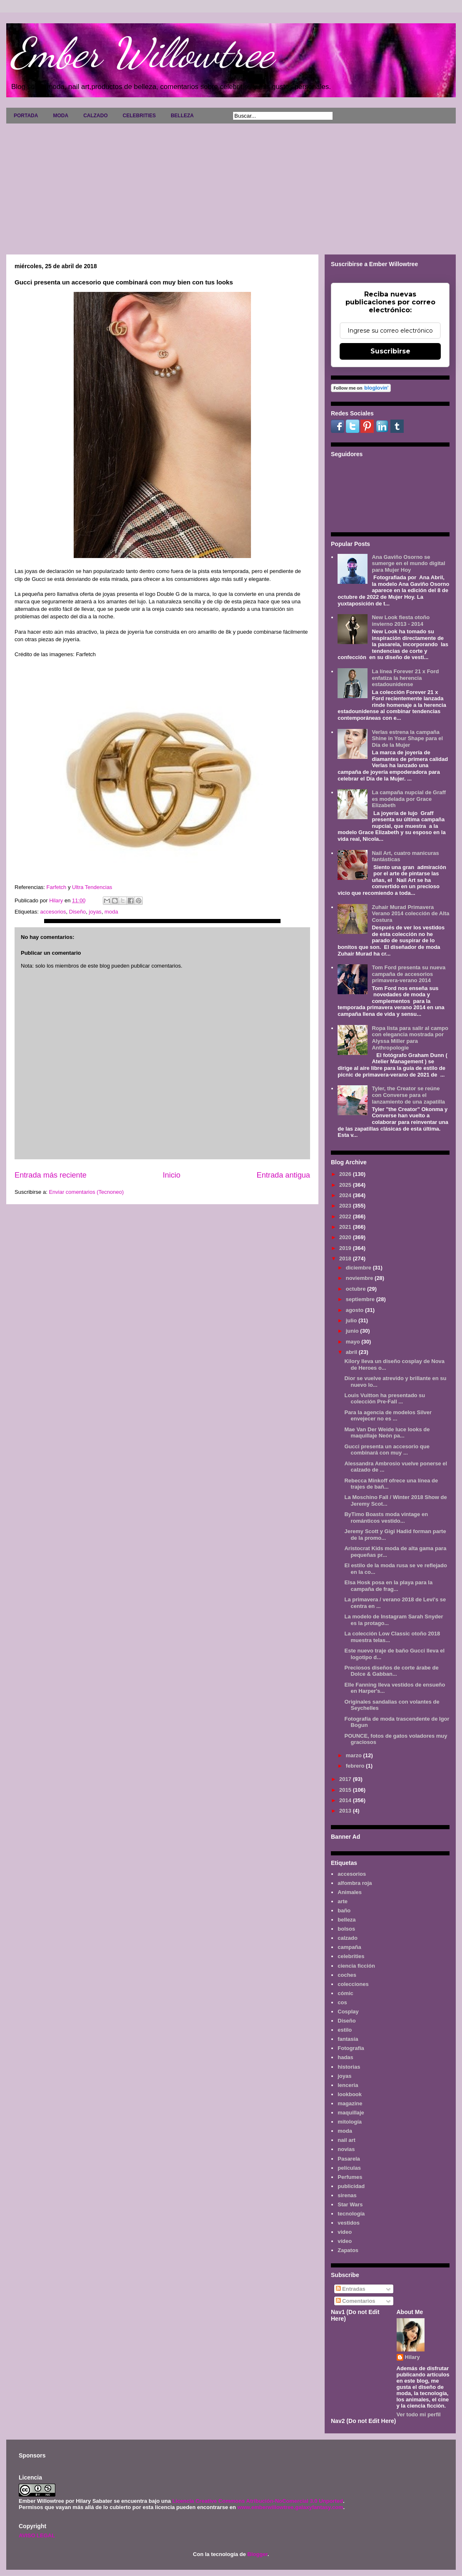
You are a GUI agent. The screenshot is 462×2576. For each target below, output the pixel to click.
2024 (346, 1195)
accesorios (53, 912)
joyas (95, 912)
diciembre (359, 1268)
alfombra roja (355, 1883)
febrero (356, 1766)
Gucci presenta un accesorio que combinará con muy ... (386, 1449)
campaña (349, 1947)
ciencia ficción (356, 1966)
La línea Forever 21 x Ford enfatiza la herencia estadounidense (405, 677)
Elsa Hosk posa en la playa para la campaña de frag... (388, 1585)
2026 (346, 1174)
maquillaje (351, 2112)
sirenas (347, 2195)
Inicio (171, 1175)
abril (352, 1352)
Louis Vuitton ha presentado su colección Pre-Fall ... (384, 1398)
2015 (346, 1790)
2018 (346, 1258)
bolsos (346, 1929)
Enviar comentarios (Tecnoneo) (86, 1192)
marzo (354, 1755)
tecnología (351, 2213)
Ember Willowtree (141, 53)
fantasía (348, 2039)
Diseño (77, 912)
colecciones (353, 1984)
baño (344, 1910)
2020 (346, 1237)
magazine (350, 2103)
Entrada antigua (283, 1175)
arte (343, 1901)
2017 (346, 1779)
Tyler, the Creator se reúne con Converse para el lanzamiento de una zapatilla (408, 1094)
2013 (346, 1811)
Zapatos (348, 2250)
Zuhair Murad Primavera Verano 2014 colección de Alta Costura (410, 913)
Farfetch (57, 887)
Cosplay (348, 2011)
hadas (345, 2057)
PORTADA (26, 116)
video (345, 2232)
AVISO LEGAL (37, 2535)
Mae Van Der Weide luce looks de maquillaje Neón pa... (387, 1432)
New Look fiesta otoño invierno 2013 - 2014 (401, 620)
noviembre (360, 1278)
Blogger (257, 2554)
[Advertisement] (231, 186)
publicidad (351, 2186)
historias (349, 2067)
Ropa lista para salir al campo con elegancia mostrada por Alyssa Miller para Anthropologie (410, 1038)
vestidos (349, 2223)
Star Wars (350, 2204)
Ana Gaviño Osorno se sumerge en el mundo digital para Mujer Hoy (408, 563)
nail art (346, 2140)
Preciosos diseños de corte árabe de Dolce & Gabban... (391, 1671)
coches (347, 1975)
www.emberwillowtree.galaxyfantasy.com (290, 2507)
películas (349, 2168)
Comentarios (355, 2301)
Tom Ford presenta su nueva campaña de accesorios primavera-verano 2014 (408, 973)
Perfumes (350, 2177)
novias (346, 2149)
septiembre (361, 1299)
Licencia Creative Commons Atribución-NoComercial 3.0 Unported (257, 2501)
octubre (356, 1289)
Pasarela (349, 2159)
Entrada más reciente (51, 1175)
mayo (354, 1342)
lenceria (348, 2085)
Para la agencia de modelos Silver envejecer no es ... (388, 1415)
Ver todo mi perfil (419, 2414)
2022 (346, 1216)
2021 (346, 1227)
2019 (346, 1248)
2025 (346, 1185)
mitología (350, 2122)
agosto (355, 1310)
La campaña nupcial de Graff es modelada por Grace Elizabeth (409, 798)
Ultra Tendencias (92, 887)
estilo (345, 2030)
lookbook (350, 2094)
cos (342, 2002)
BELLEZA (182, 116)
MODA (60, 116)
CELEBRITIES (139, 116)
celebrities (351, 1956)
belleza (346, 1920)
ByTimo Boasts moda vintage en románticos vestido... (386, 1517)
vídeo (345, 2241)
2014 (346, 1800)
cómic (345, 1993)
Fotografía (351, 2048)
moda (111, 912)
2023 (346, 1206)
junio (353, 1331)
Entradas (350, 2289)
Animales (350, 1892)
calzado (348, 1938)
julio (352, 1320)
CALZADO (95, 116)
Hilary (412, 2357)
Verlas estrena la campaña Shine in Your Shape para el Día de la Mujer (407, 738)
